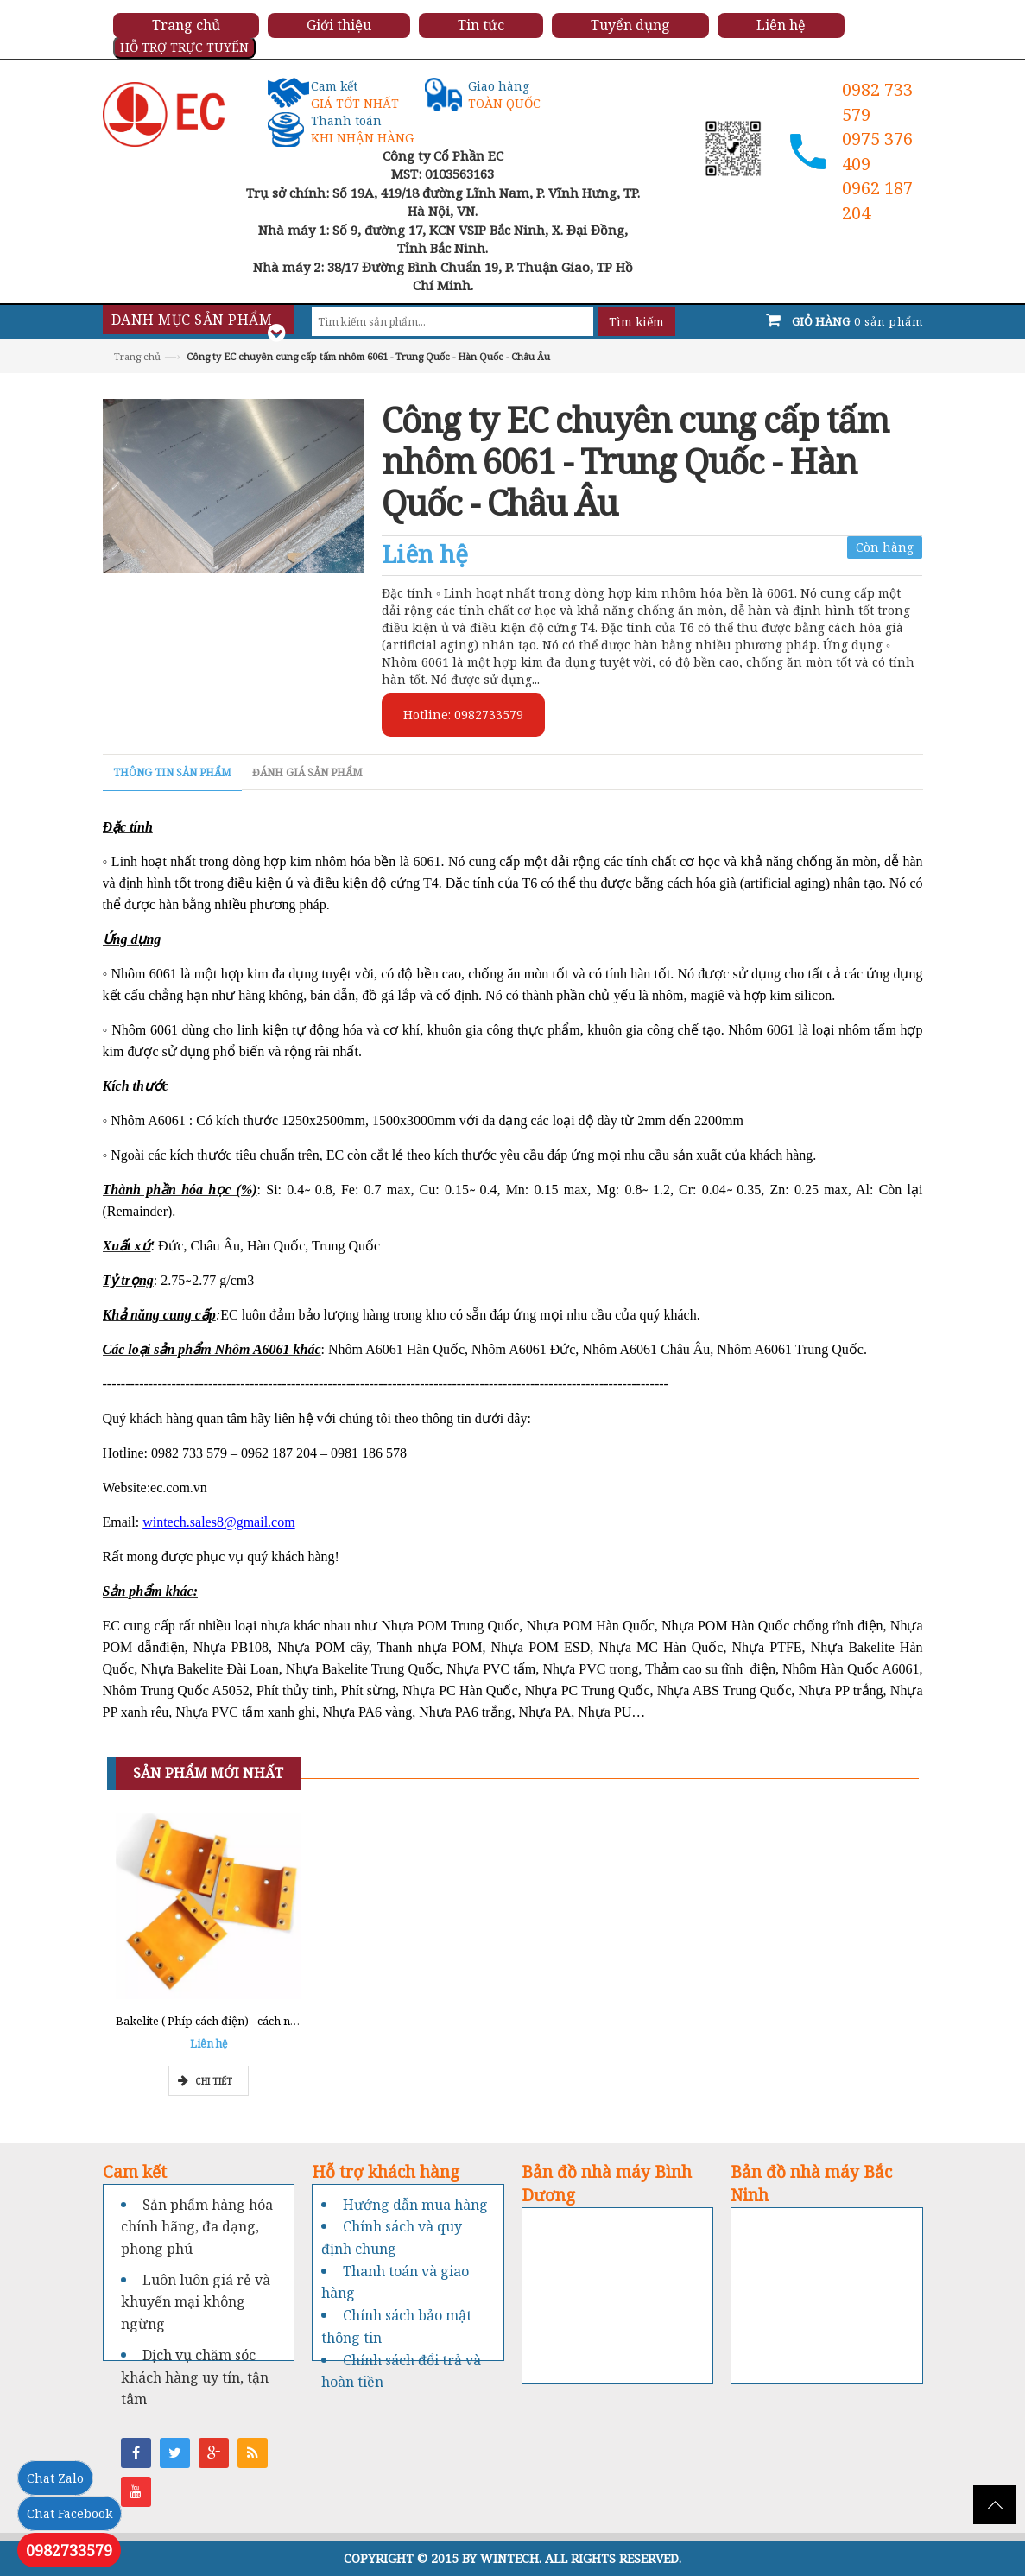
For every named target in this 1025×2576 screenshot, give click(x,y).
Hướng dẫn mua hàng (415, 2204)
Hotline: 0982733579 (463, 714)
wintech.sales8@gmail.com (218, 1522)
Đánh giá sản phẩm (307, 772)
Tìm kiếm (636, 321)
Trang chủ (137, 356)
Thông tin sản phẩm (172, 772)
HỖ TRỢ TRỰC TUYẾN (184, 47)
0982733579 (69, 2550)
